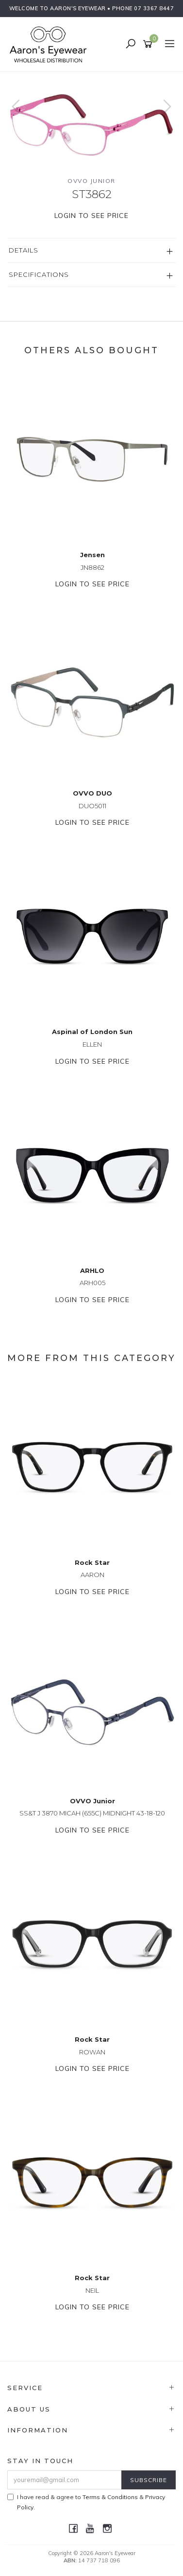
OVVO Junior (91, 180)
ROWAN (92, 2052)
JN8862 (92, 567)
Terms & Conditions (110, 2497)
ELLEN (92, 1044)
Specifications (39, 274)
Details (23, 250)
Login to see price (91, 215)
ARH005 (92, 1283)
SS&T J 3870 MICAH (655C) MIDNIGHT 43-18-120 (92, 1813)
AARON (92, 1574)
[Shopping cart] (149, 44)
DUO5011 (92, 806)
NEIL (92, 2290)
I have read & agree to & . (86, 2502)
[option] (91, 116)
